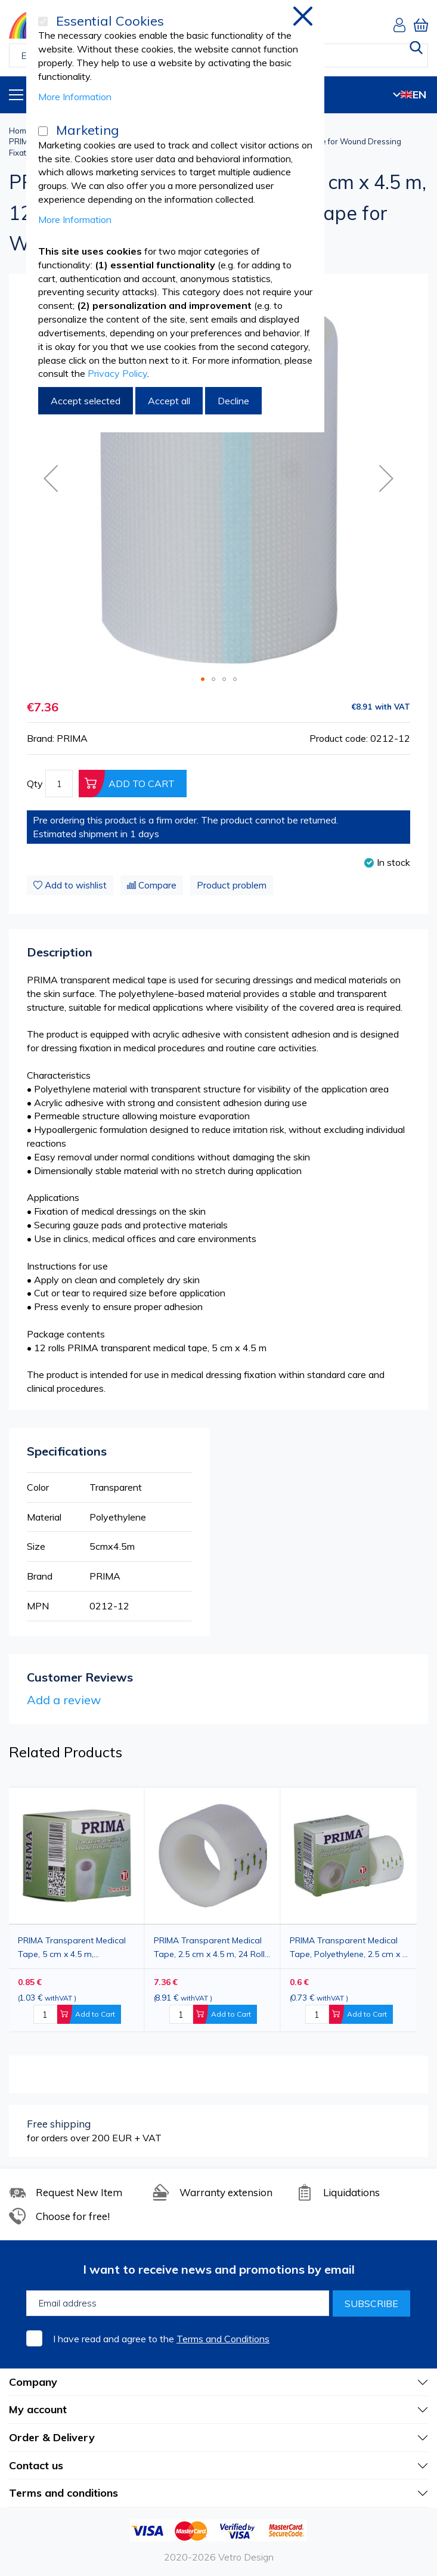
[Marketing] (43, 131)
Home (20, 130)
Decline (233, 401)
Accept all (169, 401)
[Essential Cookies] (43, 21)
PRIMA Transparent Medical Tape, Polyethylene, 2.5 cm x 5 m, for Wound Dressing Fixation (348, 1947)
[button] (386, 478)
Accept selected (85, 401)
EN (409, 94)
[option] (349, 1909)
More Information (74, 97)
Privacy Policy (117, 373)
